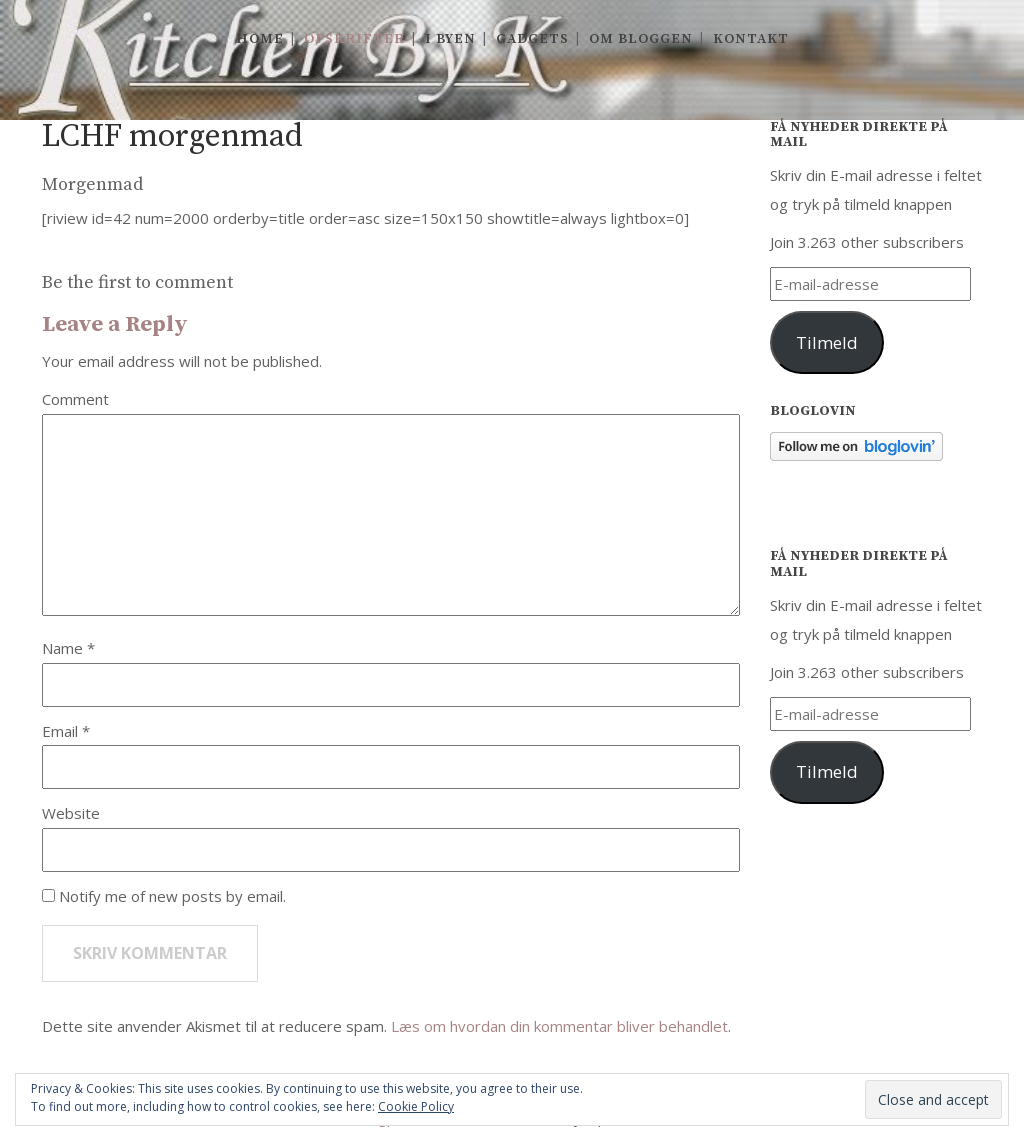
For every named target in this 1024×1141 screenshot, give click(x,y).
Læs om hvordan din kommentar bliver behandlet (559, 1026)
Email (62, 731)
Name (64, 648)
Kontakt (751, 39)
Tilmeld (827, 342)
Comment (75, 399)
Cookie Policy (416, 1106)
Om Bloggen (641, 39)
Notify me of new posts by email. (172, 896)
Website (71, 813)
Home (260, 39)
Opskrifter (354, 39)
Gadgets (532, 39)
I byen (450, 39)
